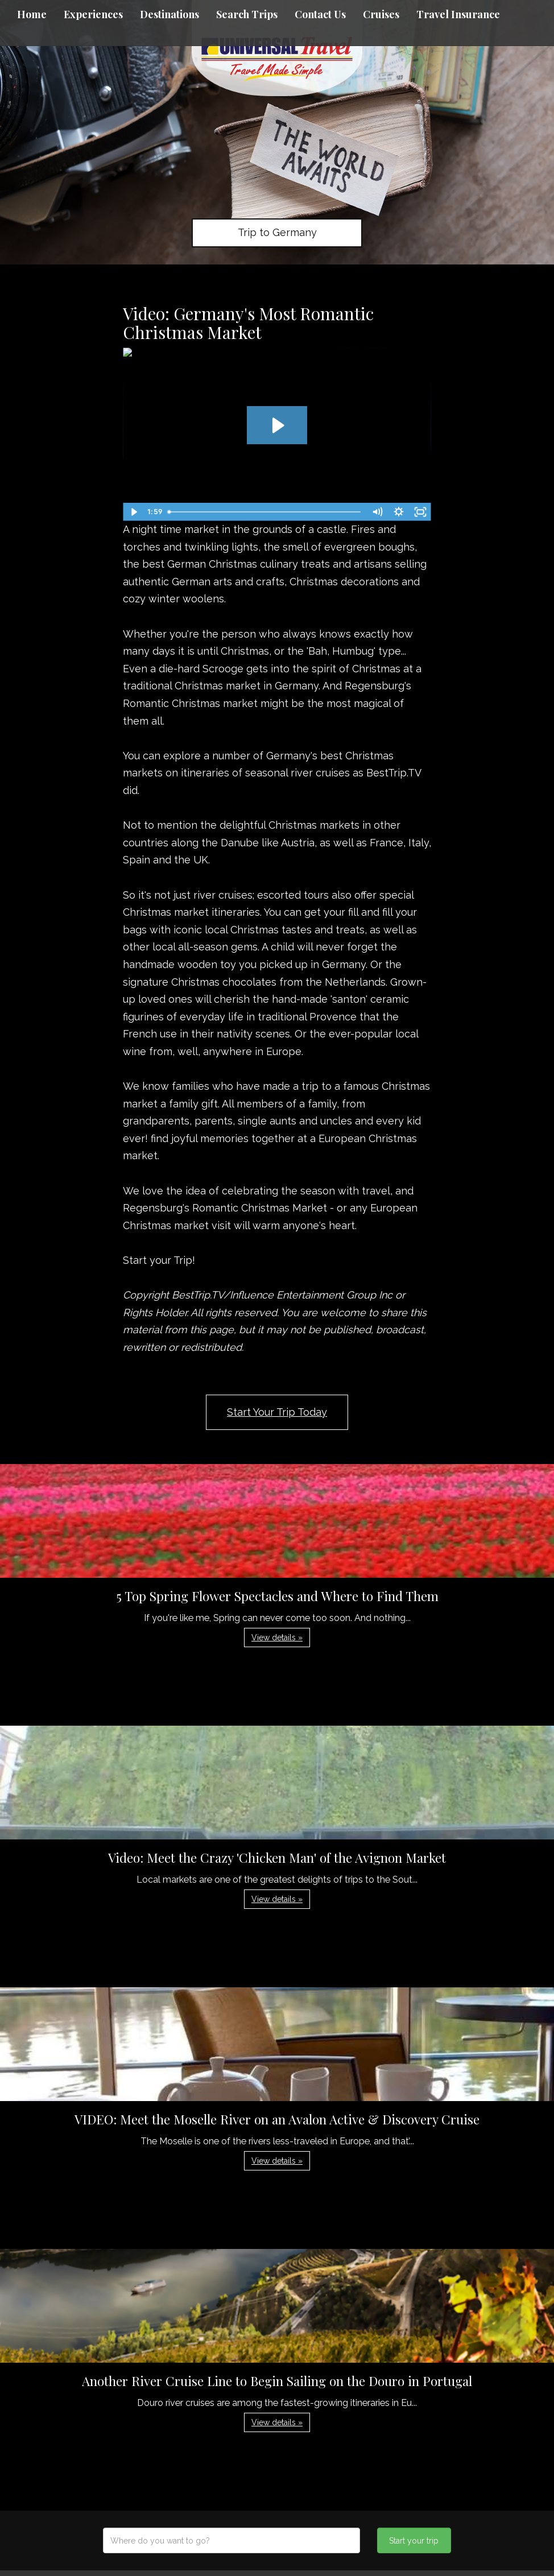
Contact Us (320, 14)
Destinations (169, 14)
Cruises (381, 14)
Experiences (93, 14)
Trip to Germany (277, 232)
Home (32, 14)
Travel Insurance (458, 14)
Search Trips (247, 14)
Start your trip (414, 2540)
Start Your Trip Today (277, 1412)
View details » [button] (277, 1637)
